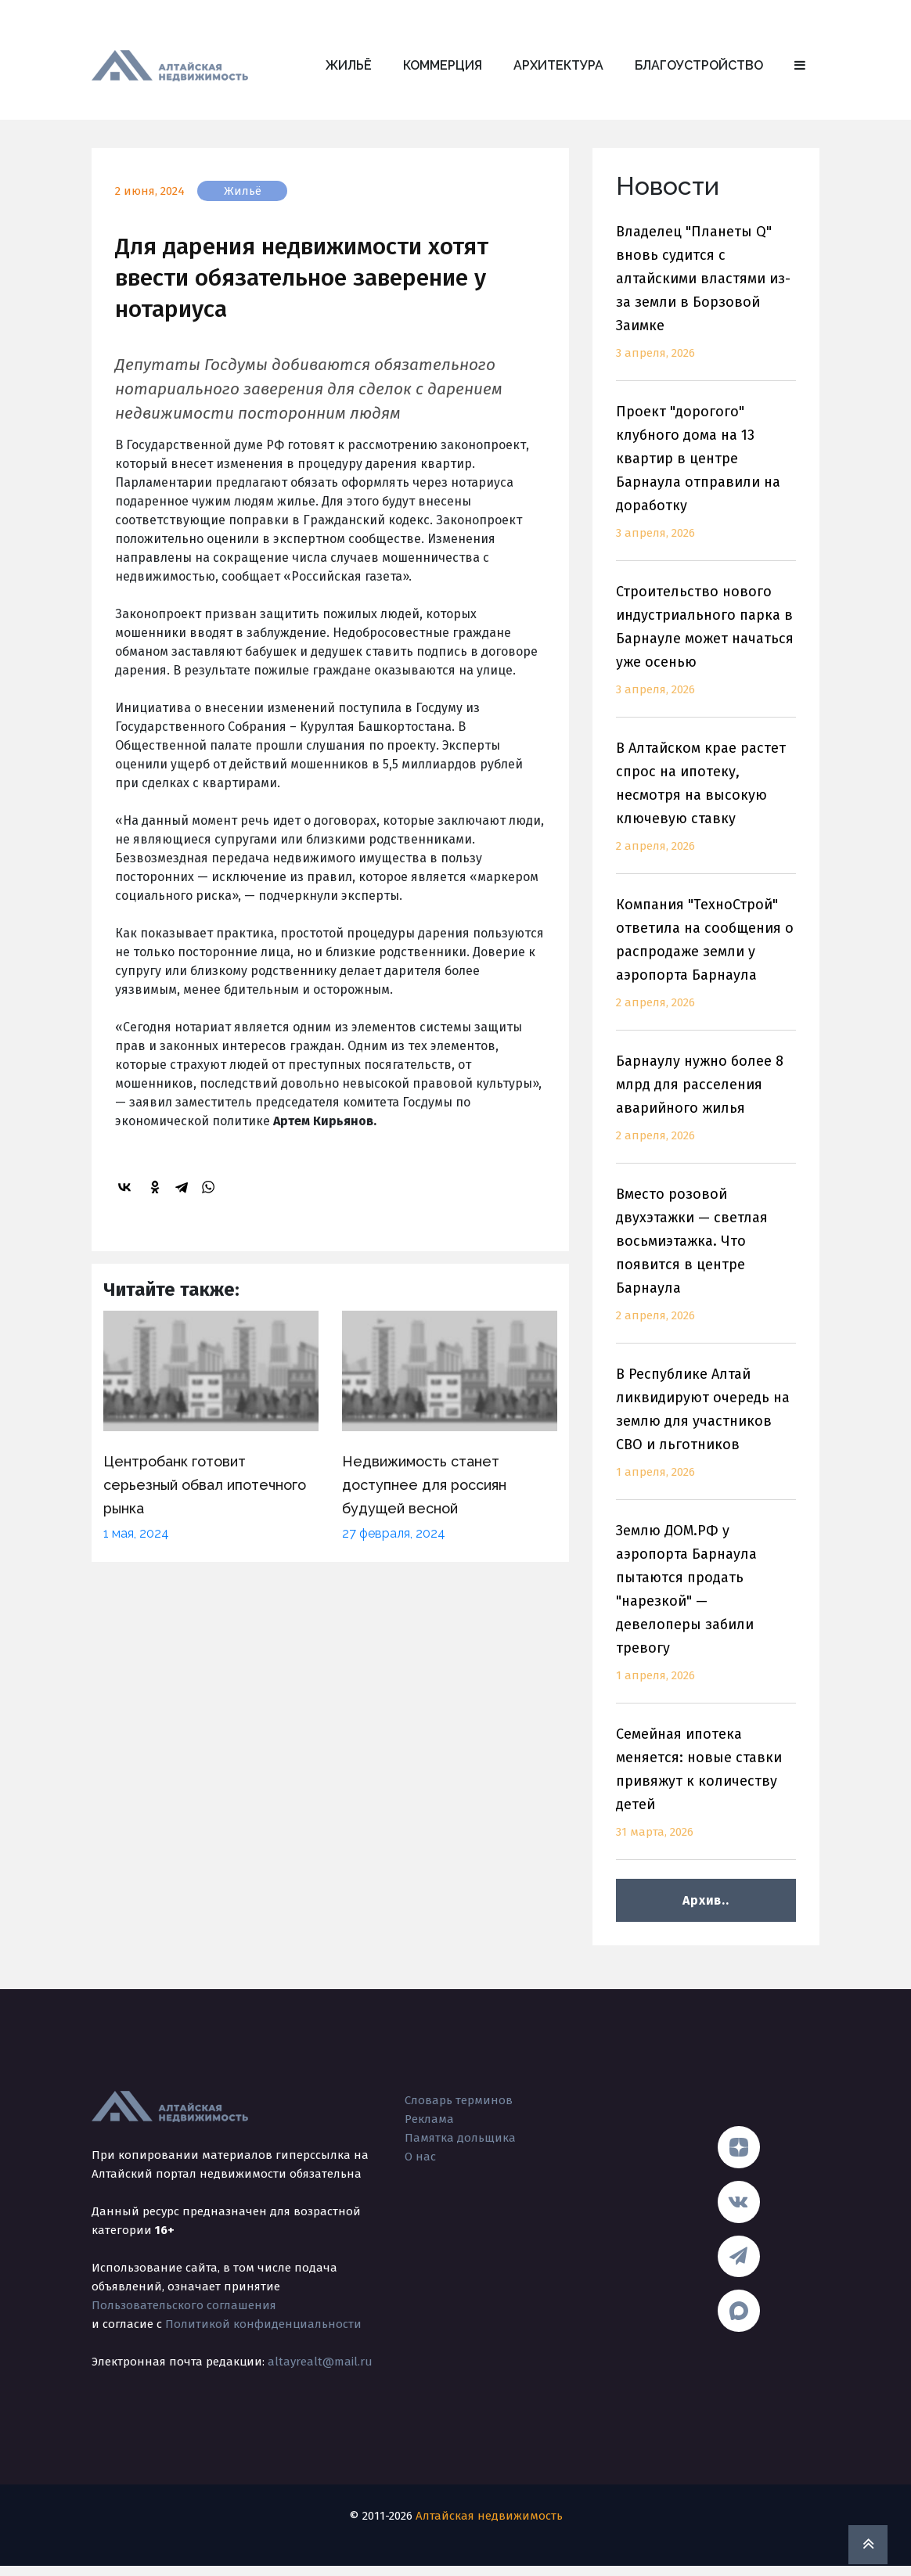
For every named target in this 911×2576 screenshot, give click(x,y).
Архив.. (705, 1900)
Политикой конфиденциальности (263, 2324)
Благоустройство (699, 65)
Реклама (429, 2119)
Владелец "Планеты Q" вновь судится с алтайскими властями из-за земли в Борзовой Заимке (706, 301)
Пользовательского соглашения (184, 2305)
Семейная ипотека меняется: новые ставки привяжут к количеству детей (706, 1792)
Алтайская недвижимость (489, 2526)
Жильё (349, 65)
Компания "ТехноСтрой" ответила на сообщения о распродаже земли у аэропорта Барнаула (706, 963)
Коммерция (442, 65)
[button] (799, 65)
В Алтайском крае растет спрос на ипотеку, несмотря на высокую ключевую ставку (706, 806)
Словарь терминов (459, 2100)
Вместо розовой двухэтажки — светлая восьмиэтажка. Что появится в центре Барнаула (706, 1264)
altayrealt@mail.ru (320, 2362)
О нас (420, 2157)
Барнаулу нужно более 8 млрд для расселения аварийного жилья (706, 1107)
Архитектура (558, 65)
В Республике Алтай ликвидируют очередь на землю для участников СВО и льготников (706, 1432)
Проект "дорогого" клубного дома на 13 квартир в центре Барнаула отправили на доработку (706, 481)
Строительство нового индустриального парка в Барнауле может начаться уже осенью (706, 650)
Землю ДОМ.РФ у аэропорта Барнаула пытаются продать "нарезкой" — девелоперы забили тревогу (706, 1612)
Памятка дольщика (460, 2138)
